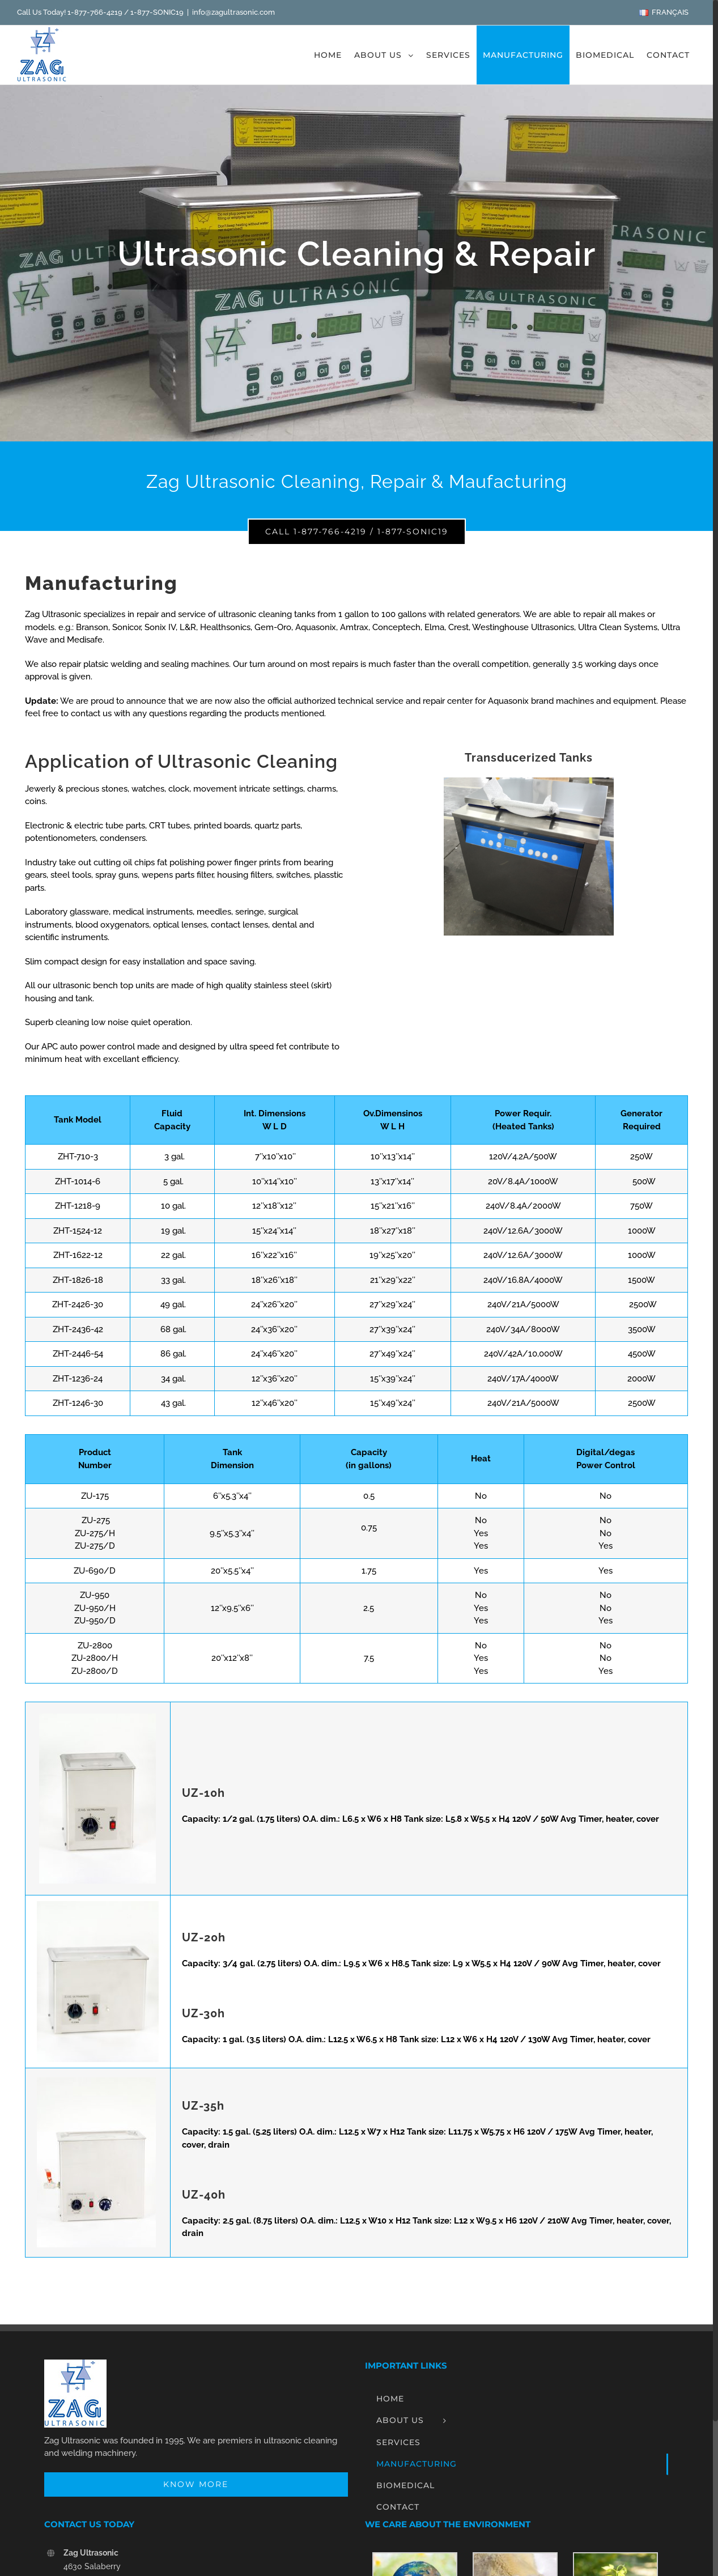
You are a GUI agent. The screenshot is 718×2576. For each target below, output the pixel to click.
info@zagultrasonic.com (233, 12)
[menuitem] (663, 12)
